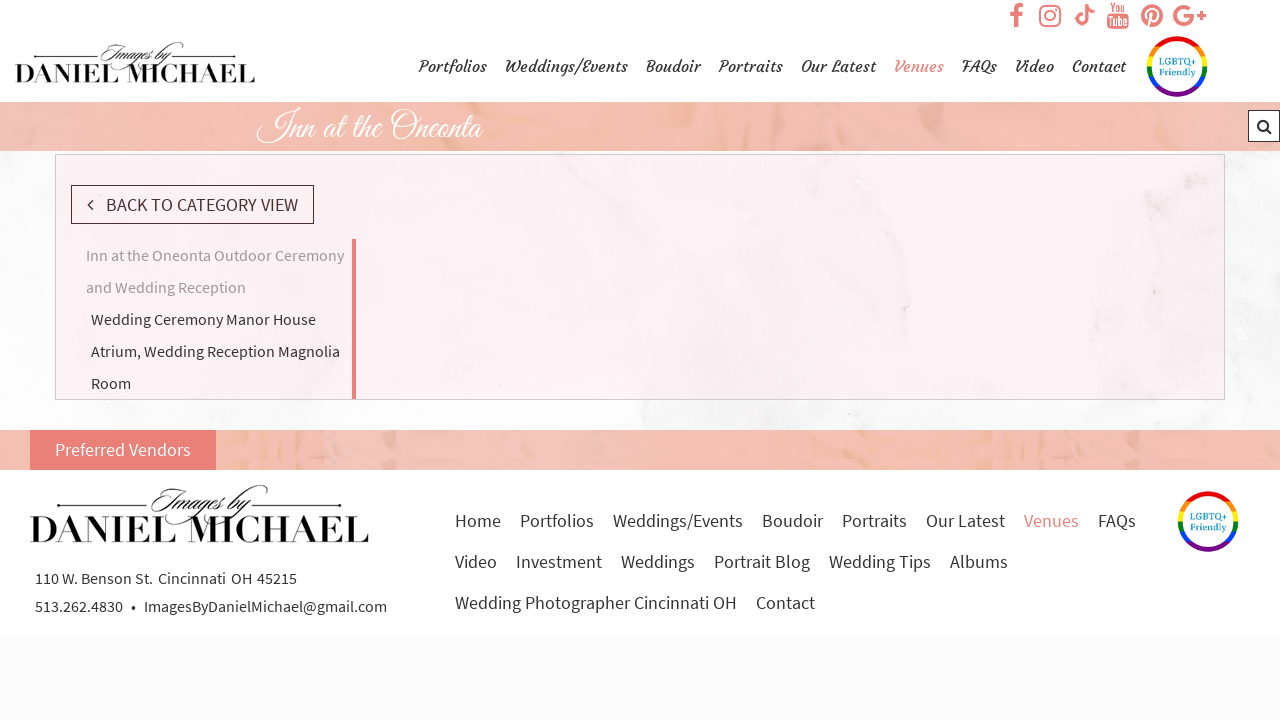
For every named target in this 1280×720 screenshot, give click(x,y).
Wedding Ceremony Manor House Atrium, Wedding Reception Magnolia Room (215, 351)
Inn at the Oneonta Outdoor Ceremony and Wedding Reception (215, 271)
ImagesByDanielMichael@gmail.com (265, 606)
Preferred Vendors (123, 449)
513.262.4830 (79, 606)
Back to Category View (200, 204)
